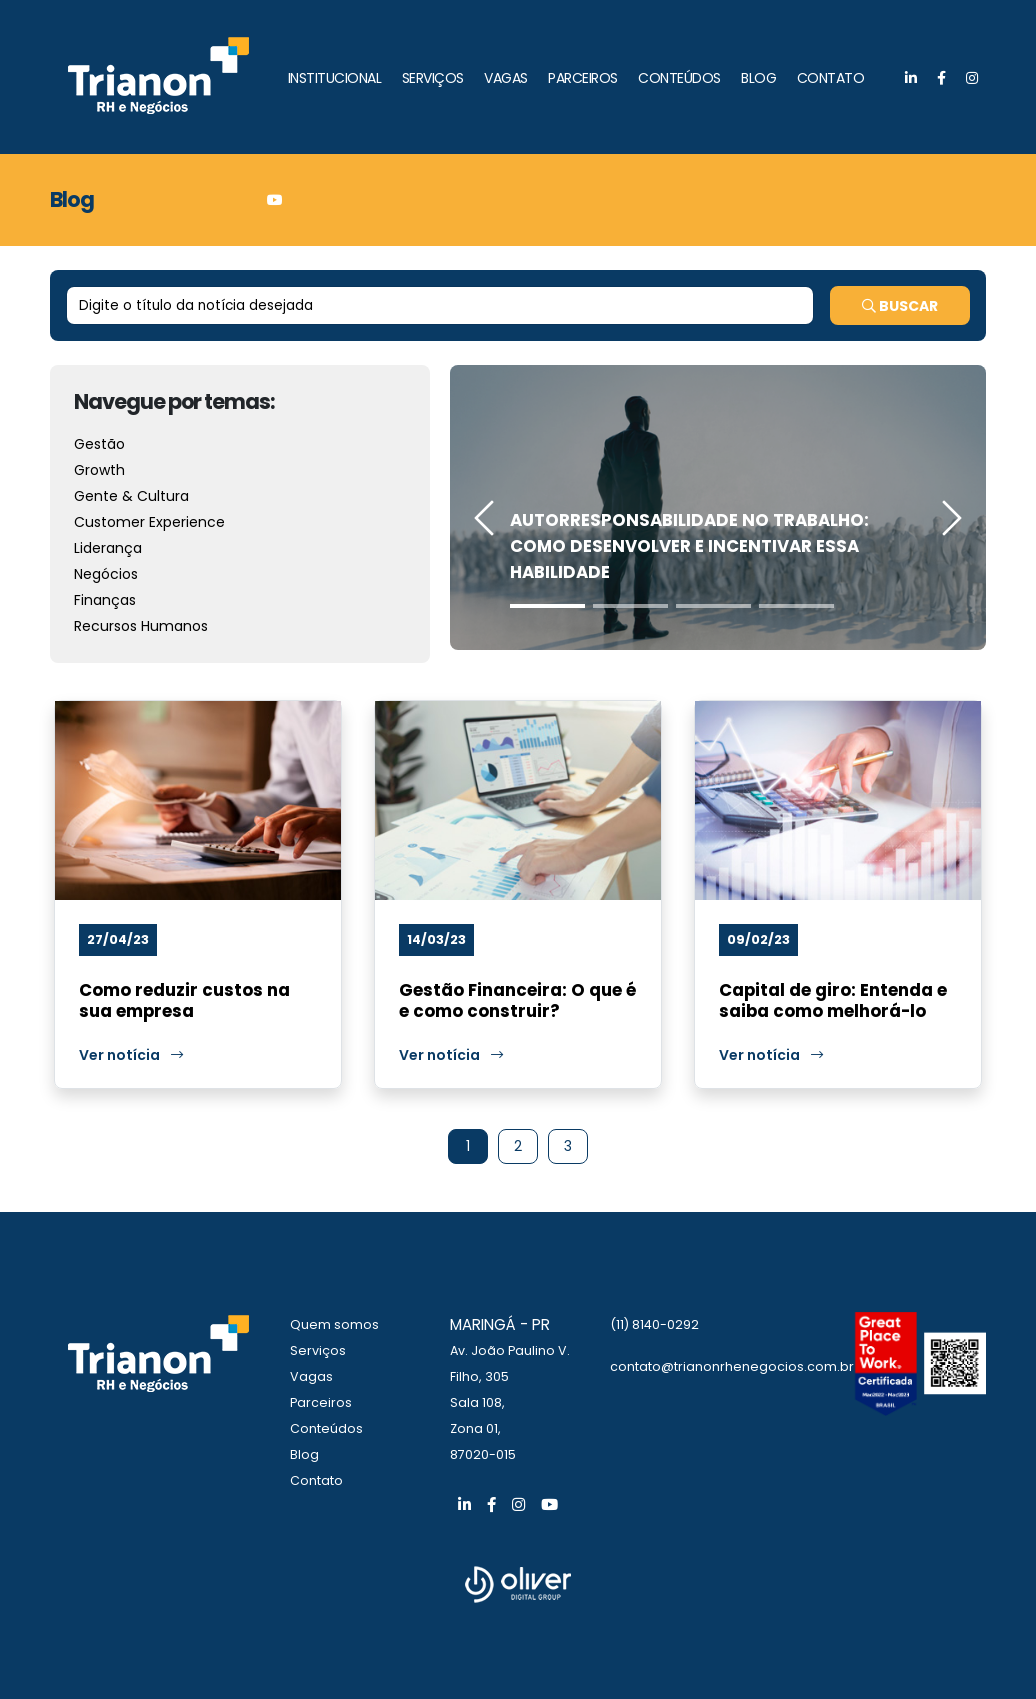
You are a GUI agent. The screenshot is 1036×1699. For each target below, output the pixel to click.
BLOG (758, 78)
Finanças (105, 600)
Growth (99, 470)
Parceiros (321, 1402)
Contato (316, 1480)
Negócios (106, 574)
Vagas (311, 1376)
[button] (547, 606)
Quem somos (334, 1324)
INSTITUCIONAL (335, 78)
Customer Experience (149, 522)
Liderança (108, 548)
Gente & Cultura (131, 496)
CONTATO (831, 78)
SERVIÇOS (433, 78)
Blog (304, 1454)
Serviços (318, 1350)
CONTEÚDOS (679, 78)
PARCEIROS (583, 78)
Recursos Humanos (141, 626)
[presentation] (485, 521)
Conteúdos (326, 1428)
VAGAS (506, 78)
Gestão (99, 444)
